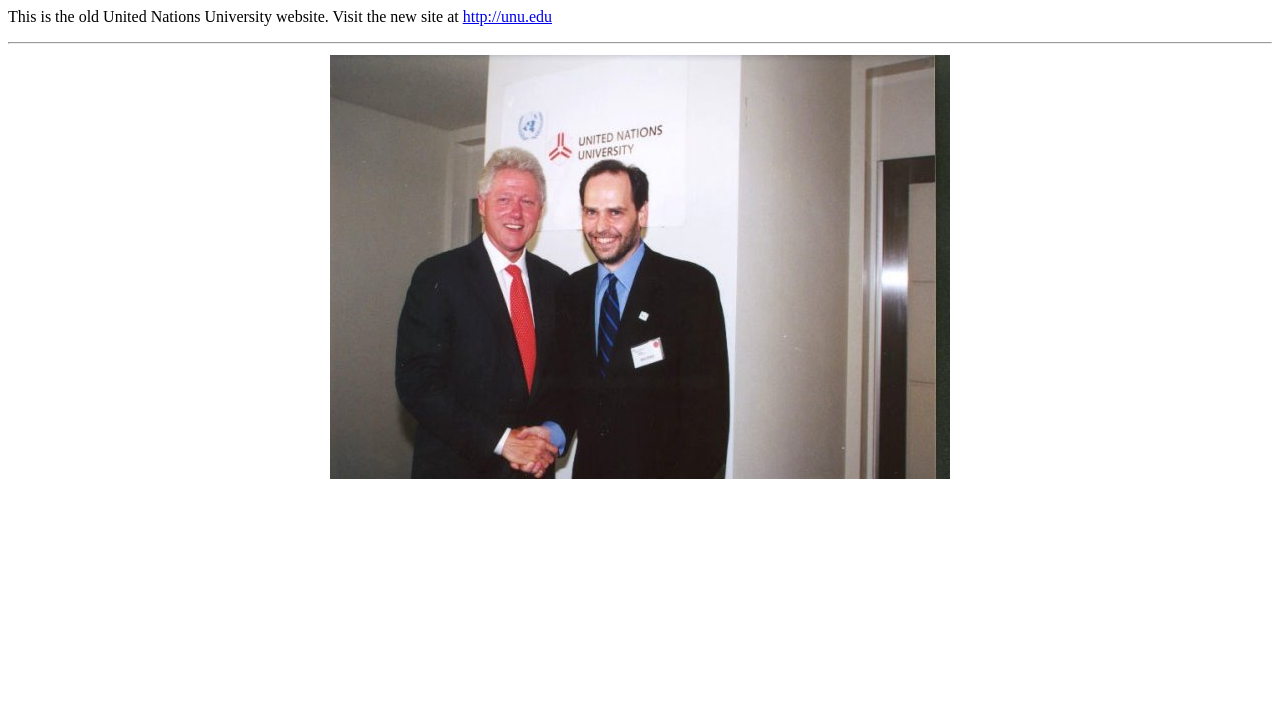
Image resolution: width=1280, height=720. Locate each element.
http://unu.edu (507, 16)
